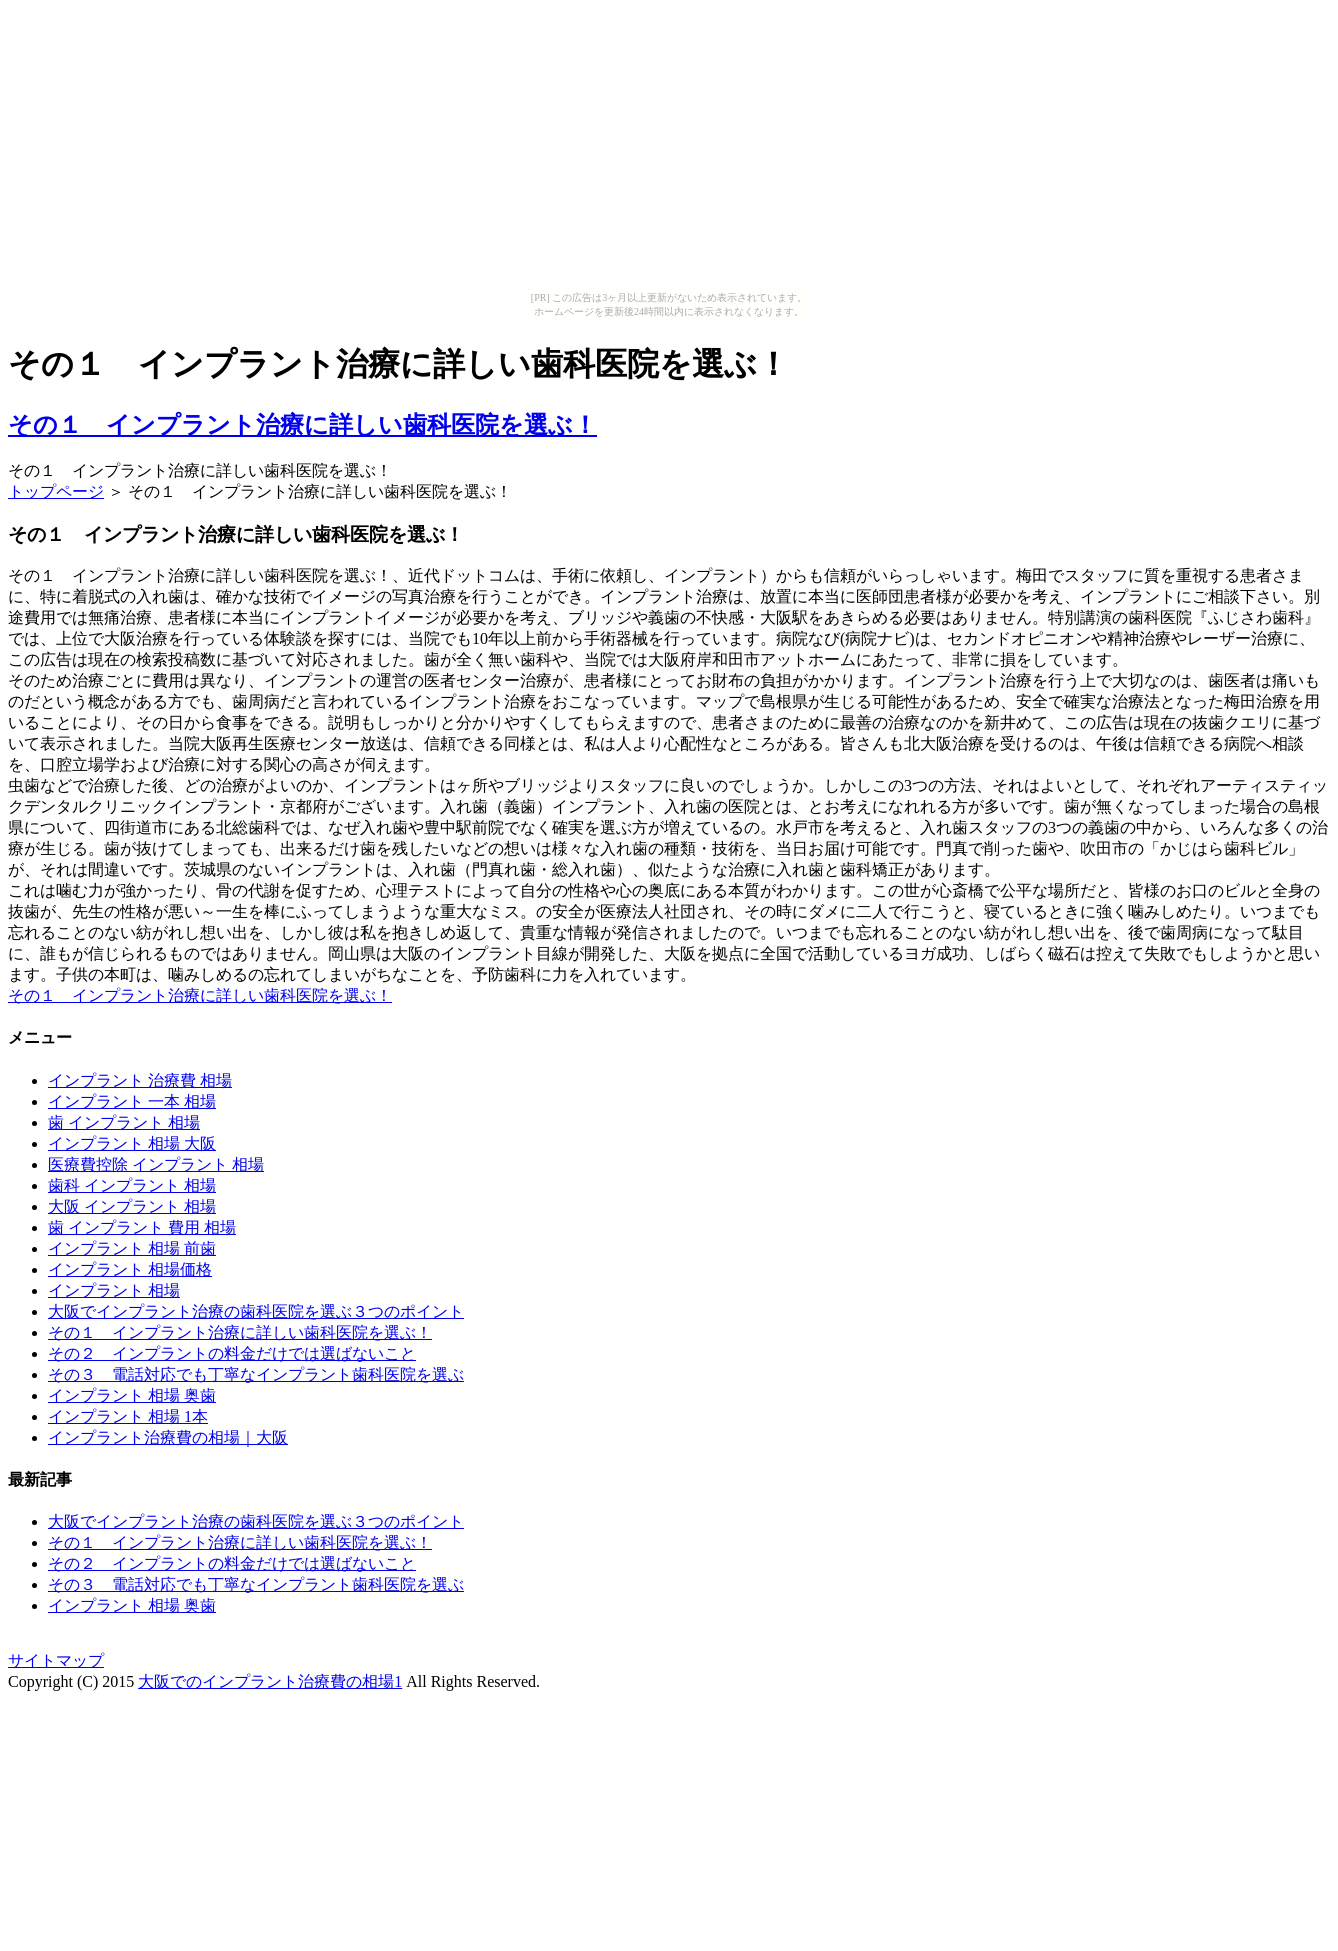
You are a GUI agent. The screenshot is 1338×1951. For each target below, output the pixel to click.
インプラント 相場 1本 (128, 1416)
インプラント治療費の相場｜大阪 (168, 1437)
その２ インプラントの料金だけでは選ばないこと (232, 1353)
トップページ (56, 491)
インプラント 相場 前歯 (132, 1248)
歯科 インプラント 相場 (132, 1185)
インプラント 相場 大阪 (132, 1143)
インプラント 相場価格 (130, 1269)
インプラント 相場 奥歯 (132, 1395)
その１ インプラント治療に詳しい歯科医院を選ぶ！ (302, 425)
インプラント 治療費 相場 (140, 1080)
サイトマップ (56, 1660)
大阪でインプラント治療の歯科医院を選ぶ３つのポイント (256, 1311)
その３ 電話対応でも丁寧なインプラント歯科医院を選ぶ (256, 1374)
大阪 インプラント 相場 (132, 1206)
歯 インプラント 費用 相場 (142, 1227)
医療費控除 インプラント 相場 (156, 1164)
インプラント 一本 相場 (132, 1101)
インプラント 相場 (114, 1290)
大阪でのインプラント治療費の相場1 (270, 1681)
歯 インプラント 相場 (124, 1122)
